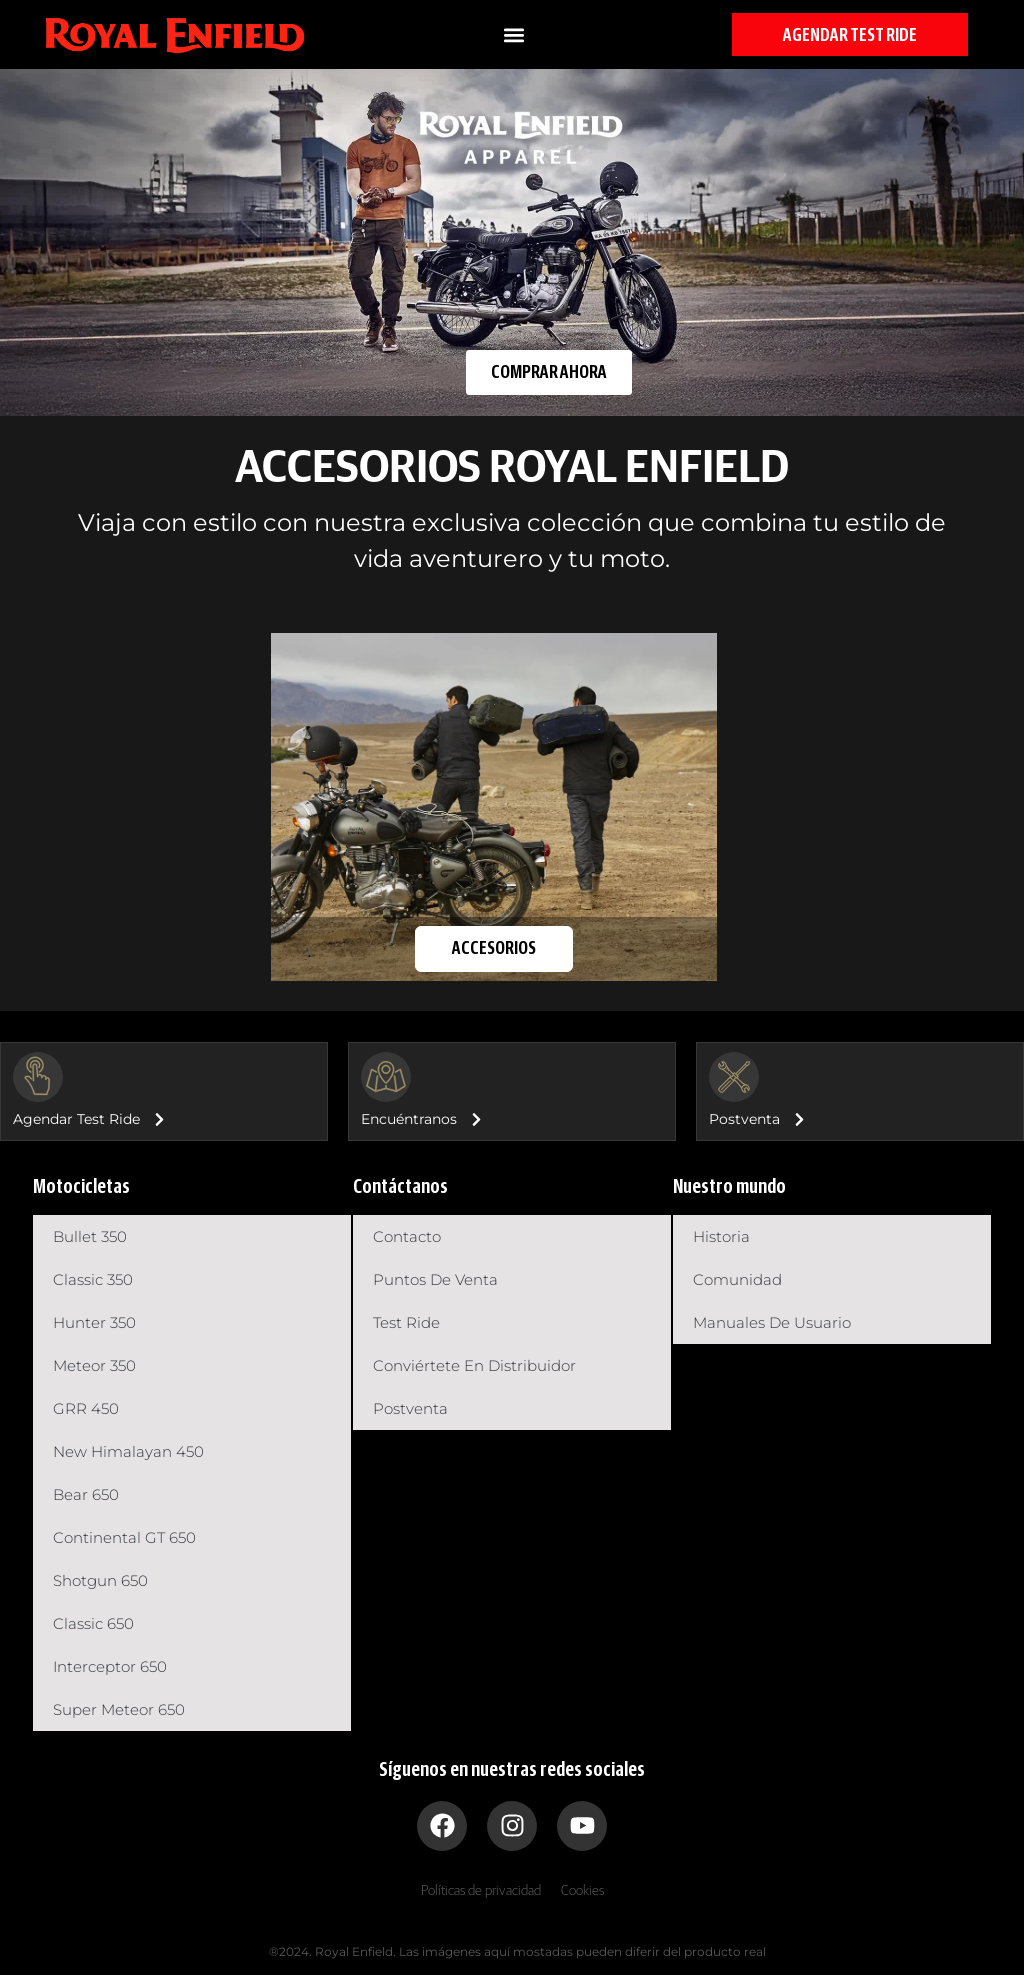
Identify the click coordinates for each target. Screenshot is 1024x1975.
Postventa (410, 1408)
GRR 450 (86, 1408)
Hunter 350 (94, 1322)
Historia (721, 1236)
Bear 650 (86, 1494)
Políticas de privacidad (481, 1891)
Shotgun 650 (100, 1580)
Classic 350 (93, 1279)
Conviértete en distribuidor (474, 1365)
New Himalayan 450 (128, 1451)
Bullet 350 (90, 1236)
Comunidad (737, 1279)
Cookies (582, 1891)
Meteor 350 (94, 1365)
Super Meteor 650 (119, 1709)
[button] (513, 34)
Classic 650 (93, 1623)
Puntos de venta (435, 1279)
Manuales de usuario (772, 1322)
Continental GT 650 (124, 1537)
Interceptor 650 (110, 1666)
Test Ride (406, 1322)
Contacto (407, 1236)
